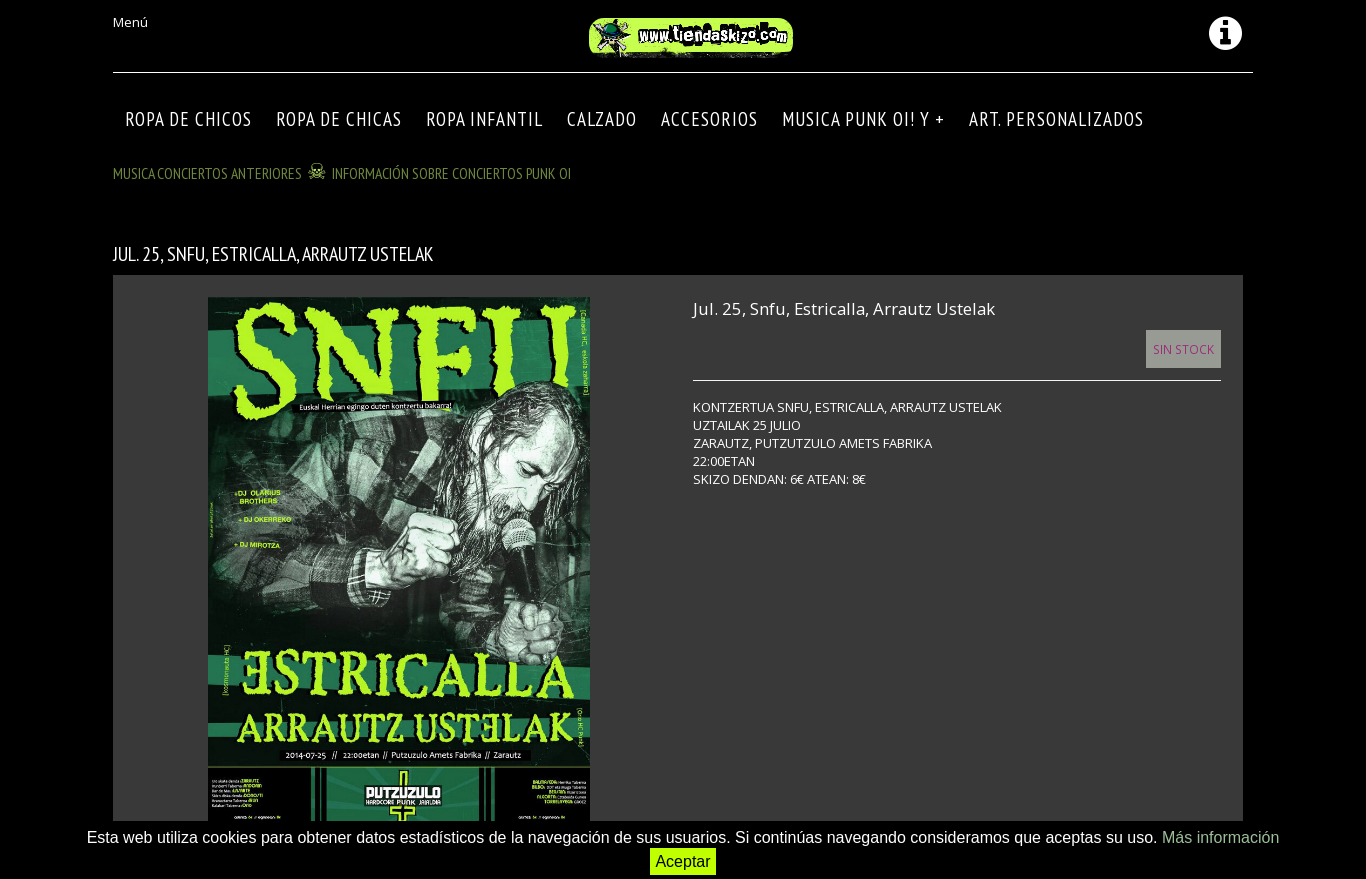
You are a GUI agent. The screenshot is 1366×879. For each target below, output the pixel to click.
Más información (1220, 837)
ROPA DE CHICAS (339, 119)
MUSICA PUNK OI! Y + (863, 119)
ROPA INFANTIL (484, 119)
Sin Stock (1183, 349)
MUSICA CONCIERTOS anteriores (207, 173)
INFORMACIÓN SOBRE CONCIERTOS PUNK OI (451, 173)
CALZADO (602, 119)
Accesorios (709, 119)
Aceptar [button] (682, 861)
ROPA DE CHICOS (188, 119)
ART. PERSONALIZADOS (1056, 119)
